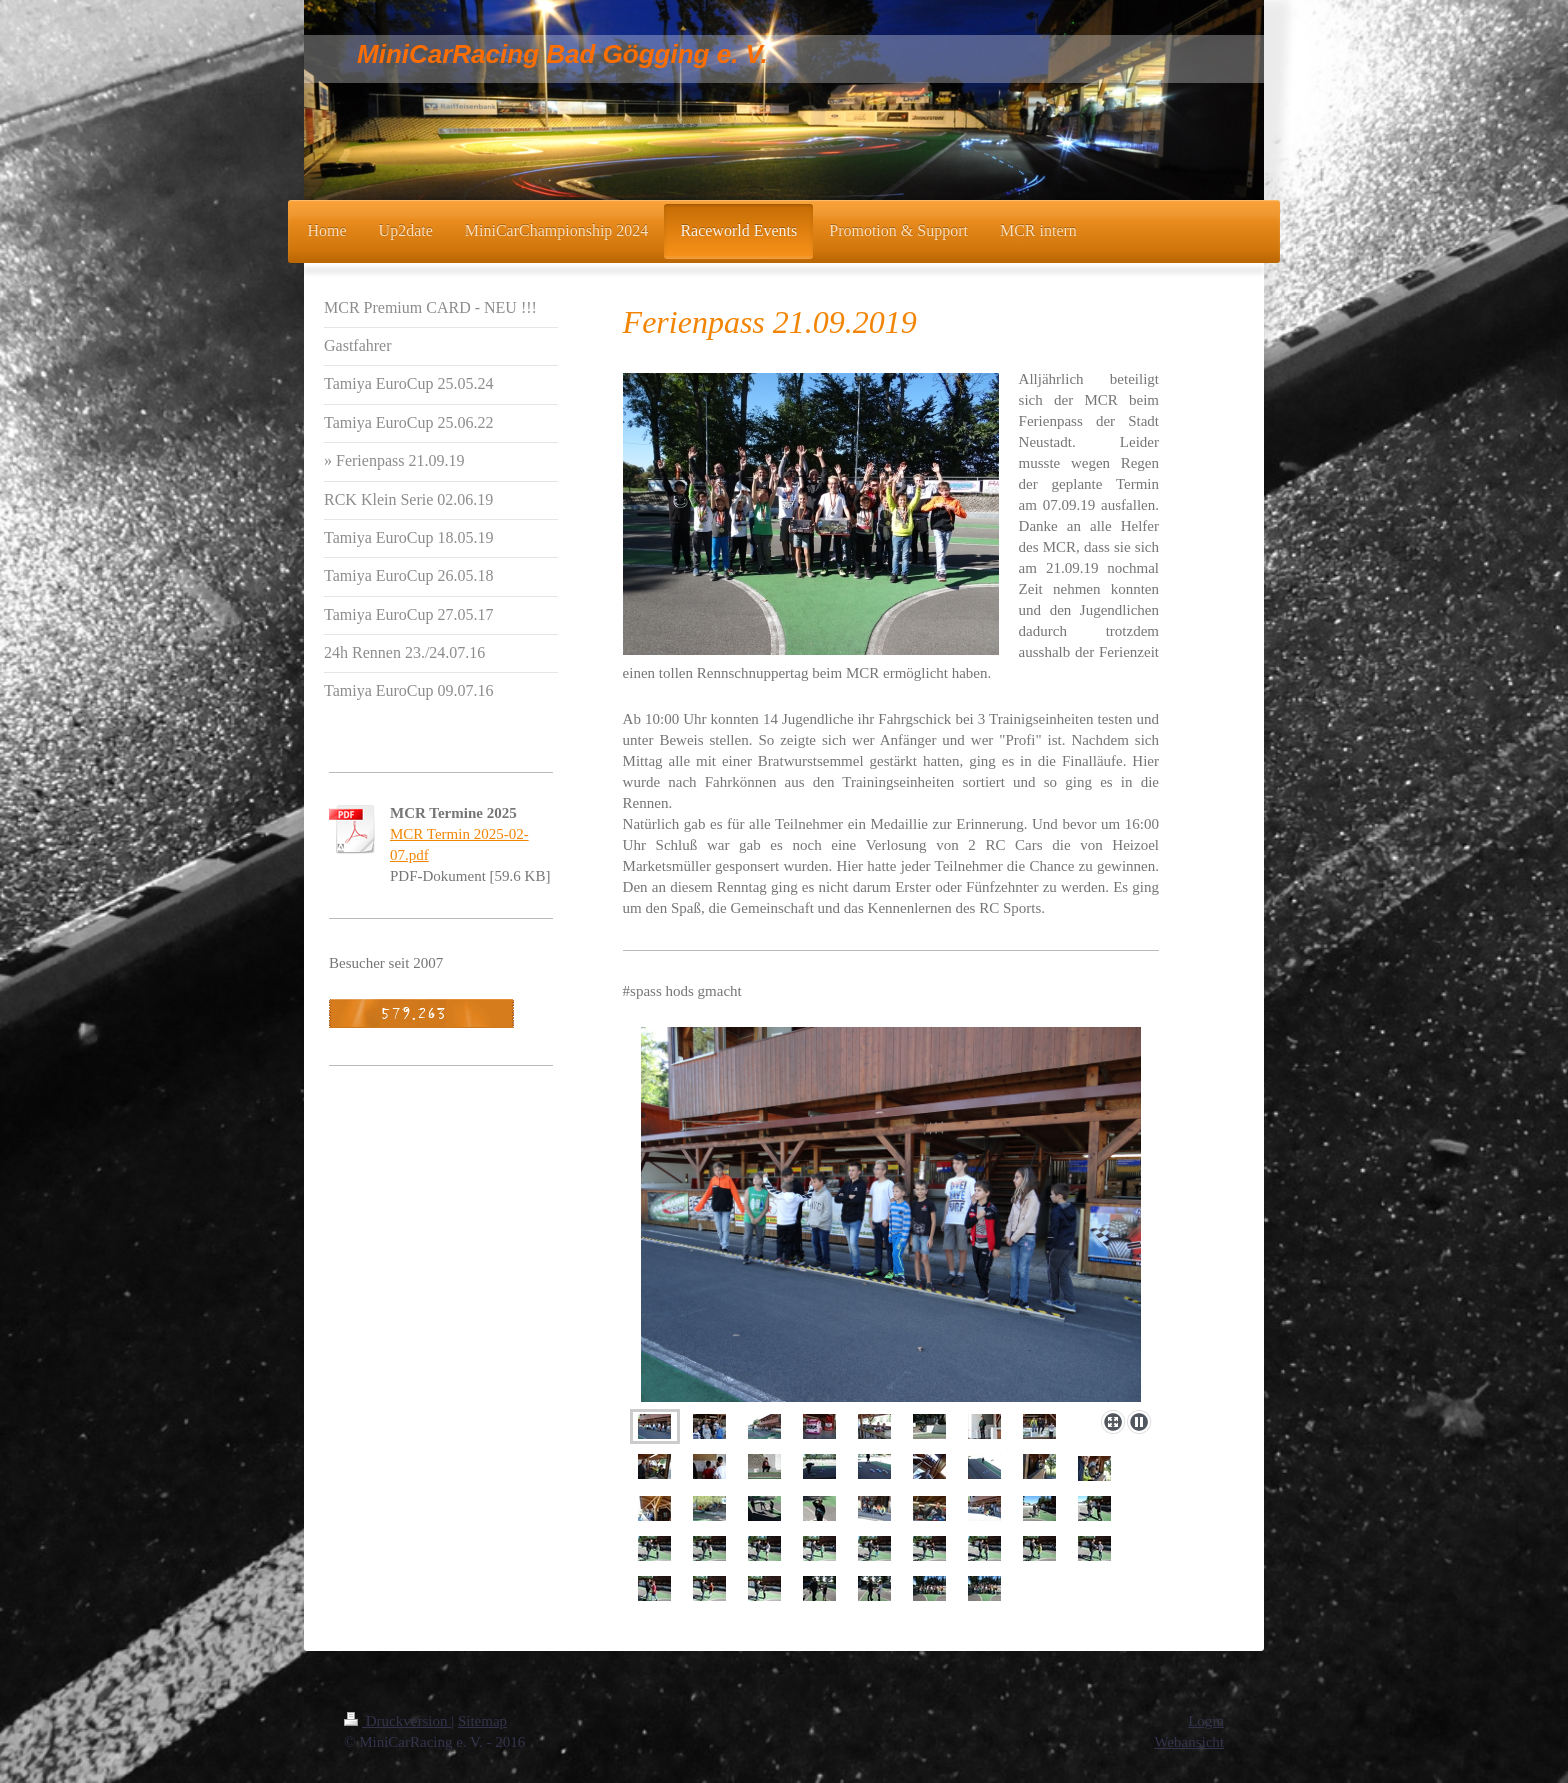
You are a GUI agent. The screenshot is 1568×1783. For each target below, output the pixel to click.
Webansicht (1189, 1742)
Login (1206, 1721)
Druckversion (397, 1721)
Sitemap (482, 1721)
